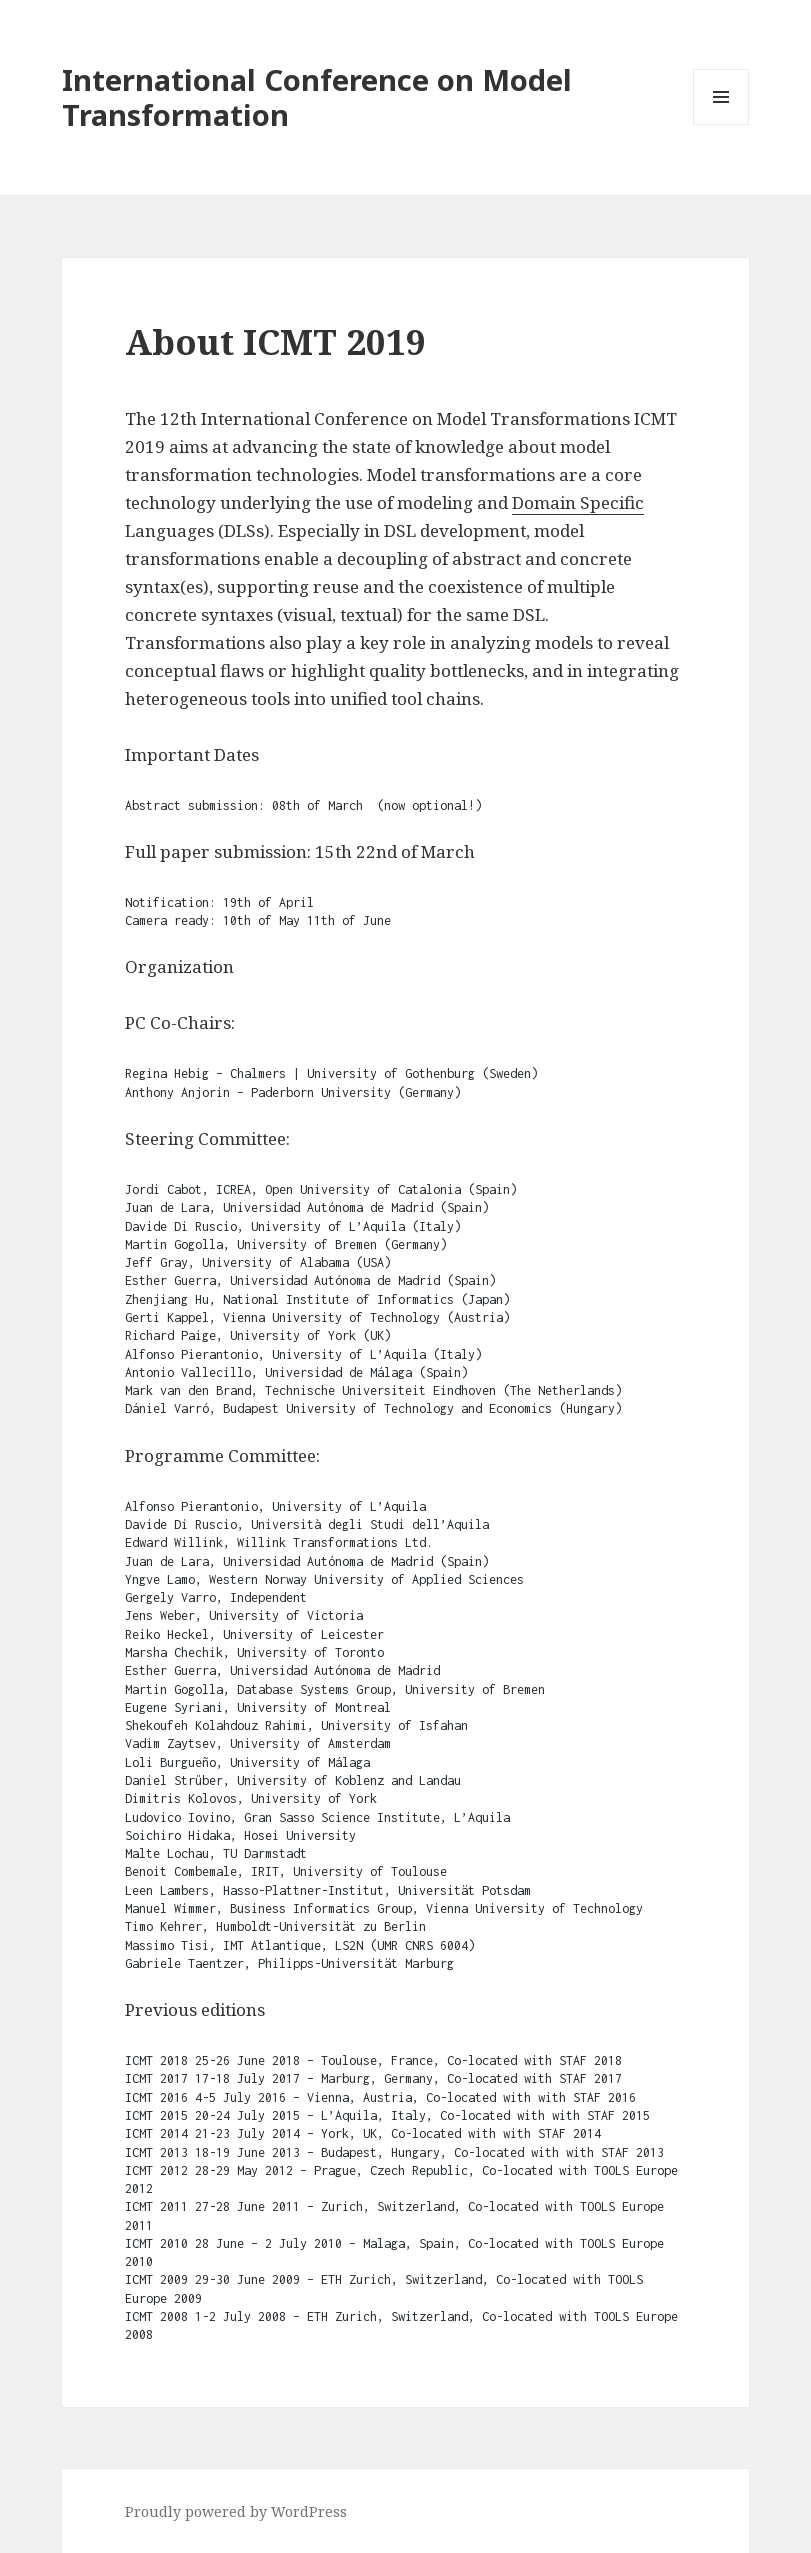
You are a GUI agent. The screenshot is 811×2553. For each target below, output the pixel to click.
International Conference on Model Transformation (317, 97)
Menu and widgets (721, 124)
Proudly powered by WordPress (236, 2511)
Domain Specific (578, 502)
